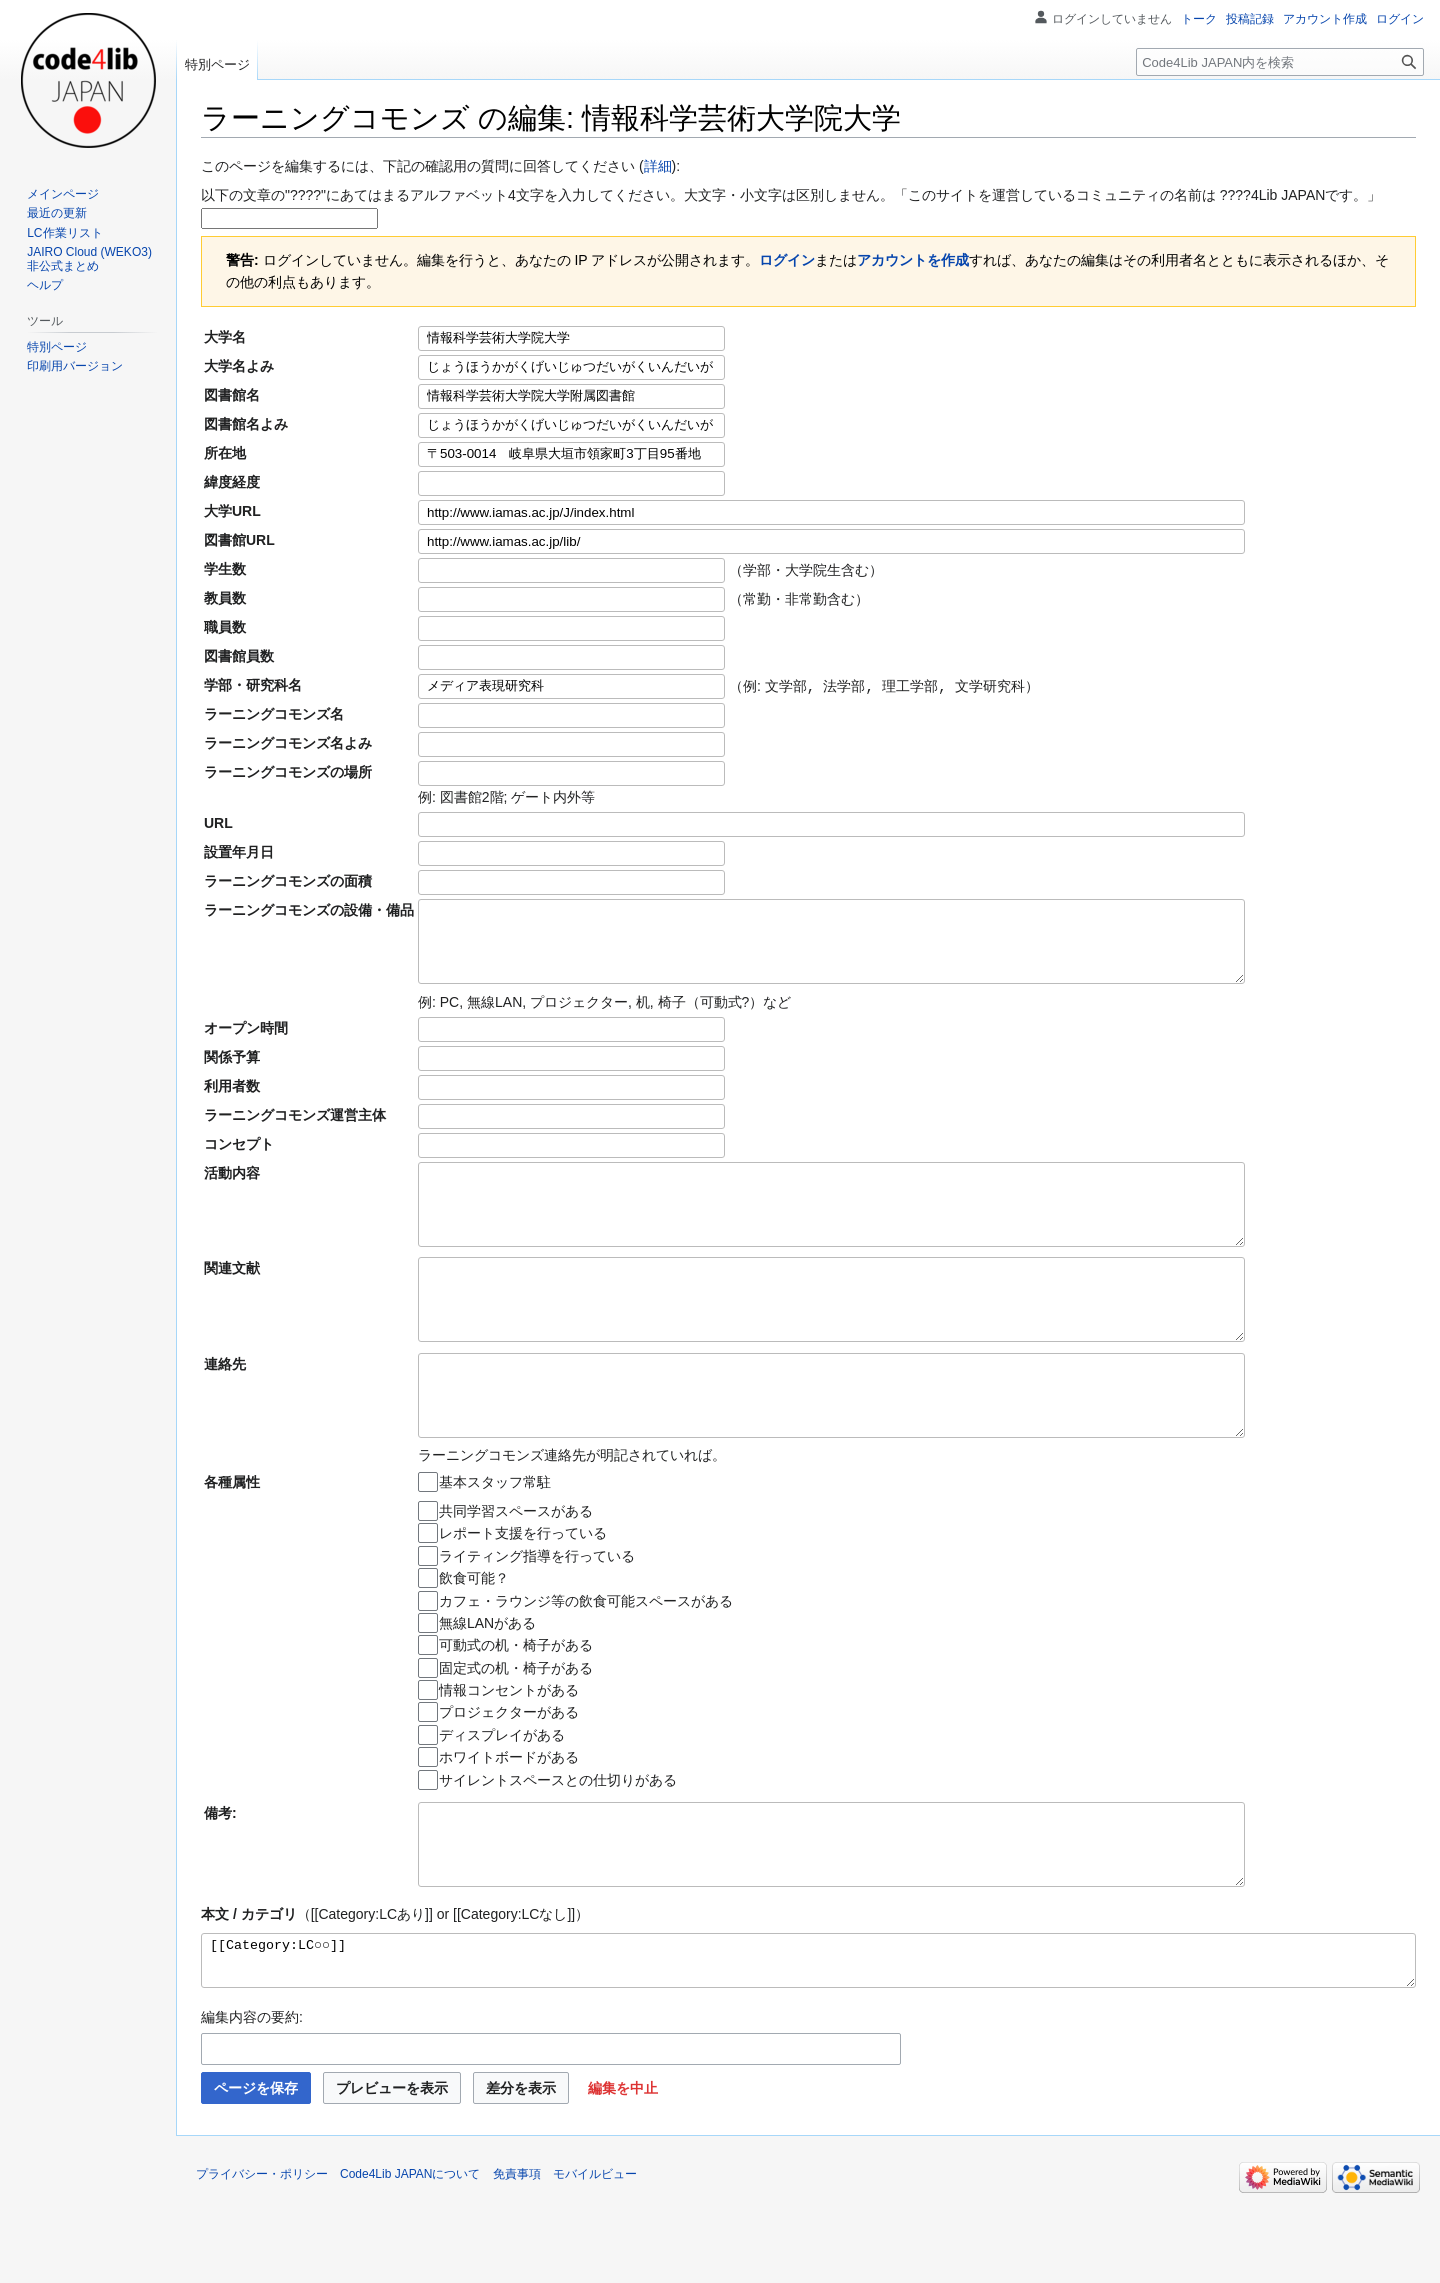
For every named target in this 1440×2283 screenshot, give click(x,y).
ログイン (787, 260)
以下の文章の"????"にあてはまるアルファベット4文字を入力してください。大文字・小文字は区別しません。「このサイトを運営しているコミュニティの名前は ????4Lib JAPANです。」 (791, 195)
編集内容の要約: (252, 2101)
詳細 (658, 166)
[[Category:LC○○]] (808, 2040)
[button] (623, 2172)
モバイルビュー (595, 2258)
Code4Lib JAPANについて (410, 2258)
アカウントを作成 (913, 260)
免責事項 (517, 2258)
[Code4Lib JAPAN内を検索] (1280, 62)
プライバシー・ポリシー (262, 2258)
